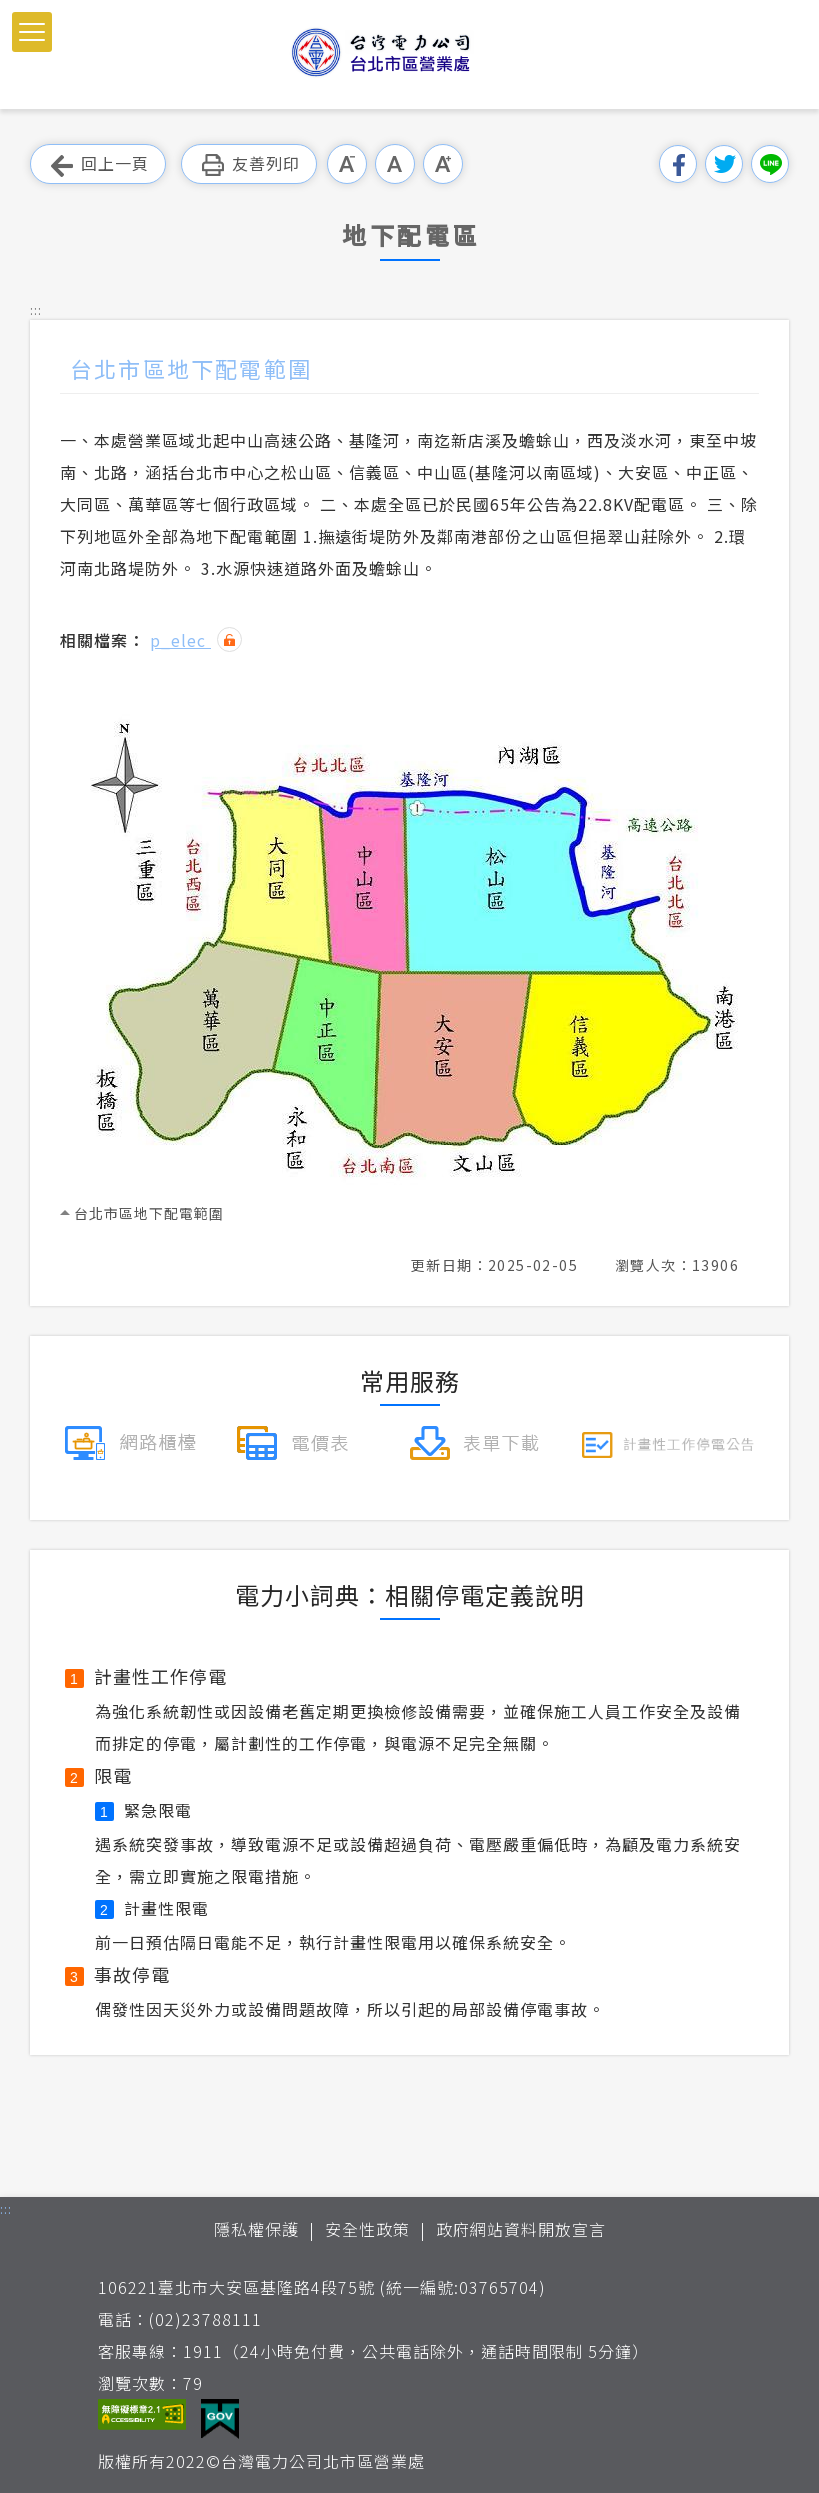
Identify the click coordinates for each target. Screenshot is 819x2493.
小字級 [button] (347, 164)
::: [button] (36, 309)
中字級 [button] (395, 164)
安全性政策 (367, 2229)
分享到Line (770, 164)
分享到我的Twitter (724, 164)
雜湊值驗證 (229, 639)
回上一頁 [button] (98, 164)
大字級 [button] (443, 164)
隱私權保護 (256, 2229)
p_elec (180, 640)
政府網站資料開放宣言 (521, 2229)
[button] (32, 32)
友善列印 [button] (249, 164)
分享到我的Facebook (678, 164)
